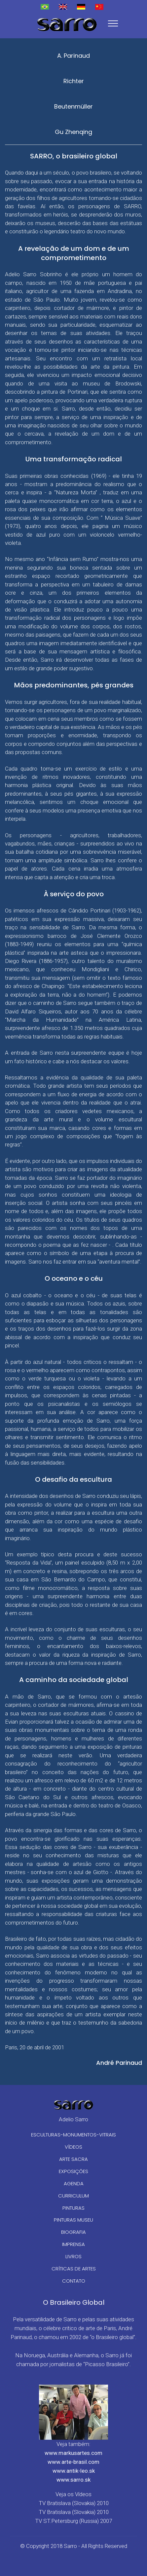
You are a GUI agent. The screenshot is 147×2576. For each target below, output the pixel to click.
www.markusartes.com (73, 2453)
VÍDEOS (73, 2146)
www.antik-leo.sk (74, 2470)
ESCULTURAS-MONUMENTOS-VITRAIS (73, 2134)
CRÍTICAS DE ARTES (74, 2268)
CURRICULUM (73, 2195)
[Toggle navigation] (113, 23)
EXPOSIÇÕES (73, 2171)
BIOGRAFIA (73, 2232)
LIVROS (73, 2256)
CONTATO (73, 2280)
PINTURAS (73, 2207)
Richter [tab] (73, 81)
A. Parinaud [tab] (73, 55)
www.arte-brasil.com (73, 2462)
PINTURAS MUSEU (73, 2219)
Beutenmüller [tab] (73, 106)
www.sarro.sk (73, 2479)
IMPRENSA (73, 2244)
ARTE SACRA (73, 2159)
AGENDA (74, 2183)
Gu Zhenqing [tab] (73, 132)
